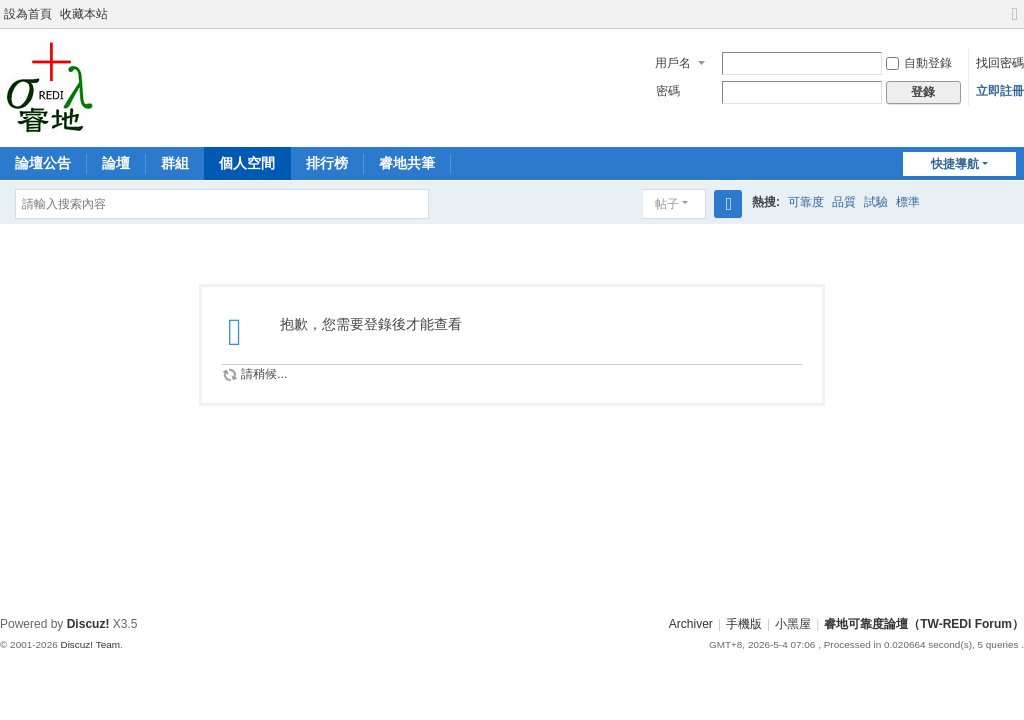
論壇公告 (43, 163)
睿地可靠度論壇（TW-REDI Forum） (924, 624)
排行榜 (327, 163)
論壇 (116, 163)
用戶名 (673, 63)
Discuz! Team (90, 644)
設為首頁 (28, 14)
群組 (175, 163)
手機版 (744, 624)
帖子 (667, 204)
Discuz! (88, 624)
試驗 (876, 202)
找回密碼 (1000, 63)
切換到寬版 (1015, 22)
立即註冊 (1000, 91)
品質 (844, 202)
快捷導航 (955, 164)
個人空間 (247, 163)
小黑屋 (793, 624)
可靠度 (806, 202)
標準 (908, 202)
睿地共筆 (407, 163)
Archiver (691, 624)
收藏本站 (84, 14)
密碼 (668, 91)
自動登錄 (919, 63)
